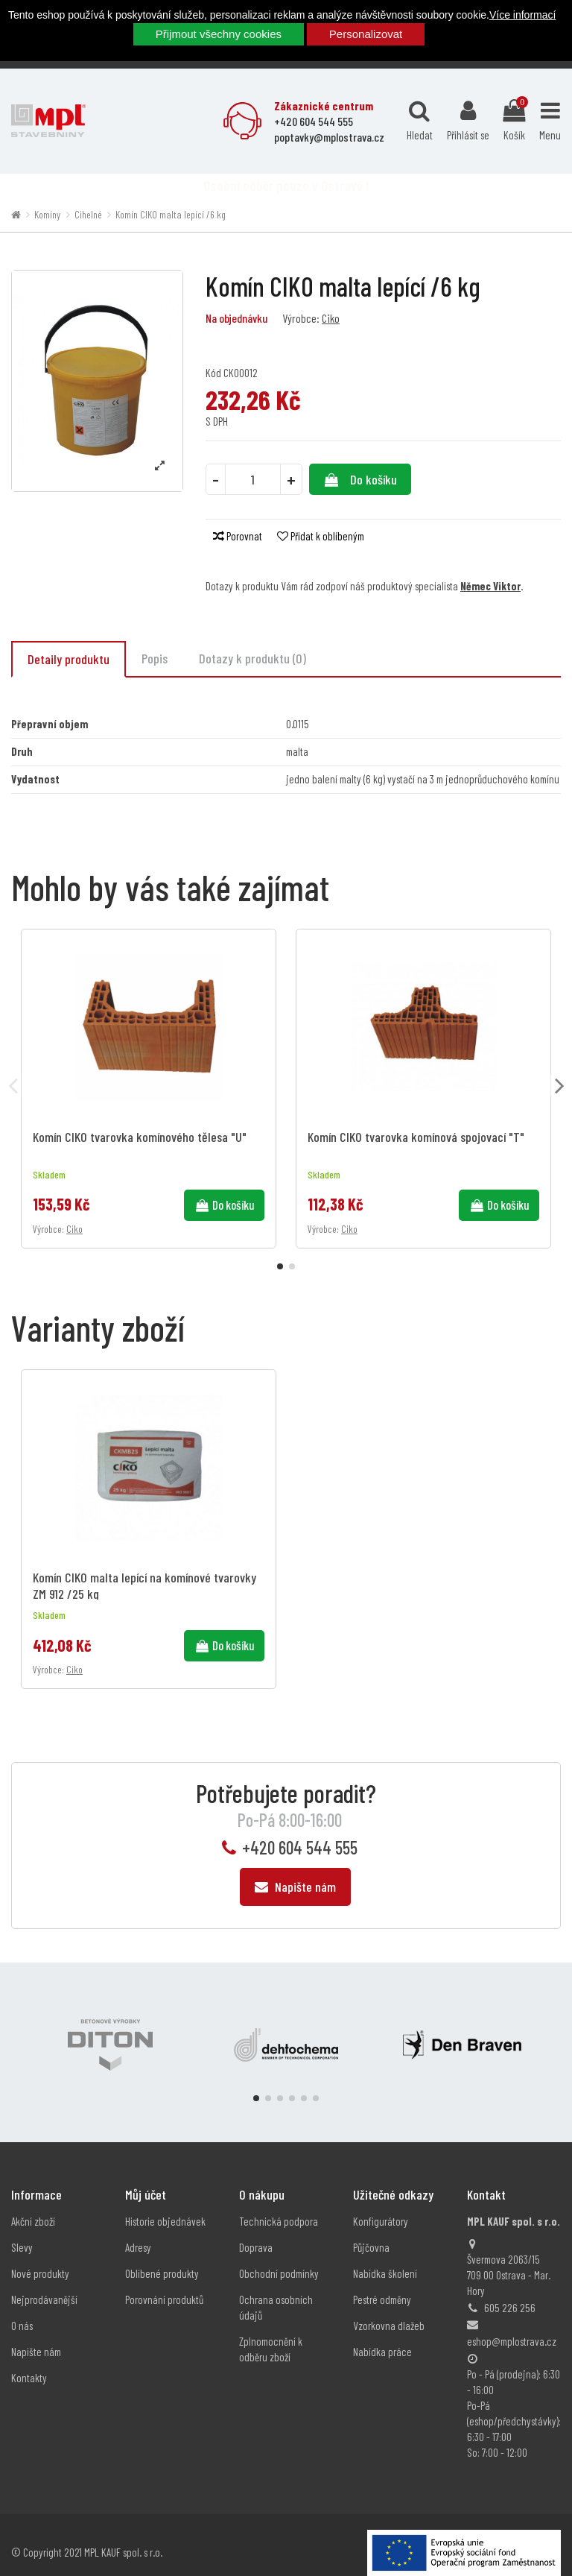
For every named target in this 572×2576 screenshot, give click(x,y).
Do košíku (360, 479)
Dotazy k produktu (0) (252, 658)
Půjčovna (371, 2231)
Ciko (331, 318)
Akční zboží (33, 2205)
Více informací (522, 15)
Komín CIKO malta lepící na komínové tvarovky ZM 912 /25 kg (144, 1569)
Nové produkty (40, 2257)
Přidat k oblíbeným (320, 536)
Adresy (138, 2231)
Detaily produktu (68, 659)
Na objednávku (236, 318)
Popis (155, 658)
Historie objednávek (165, 2205)
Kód (213, 372)
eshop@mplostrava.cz (511, 2325)
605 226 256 (510, 2292)
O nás (22, 2310)
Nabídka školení (385, 2257)
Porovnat (237, 536)
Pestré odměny (382, 2284)
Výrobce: (301, 318)
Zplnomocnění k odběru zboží (270, 2333)
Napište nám (295, 1871)
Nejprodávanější (44, 2284)
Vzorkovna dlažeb (389, 2310)
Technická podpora (278, 2205)
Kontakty (29, 2362)
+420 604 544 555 (300, 1832)
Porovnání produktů (164, 2284)
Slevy (22, 2231)
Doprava (256, 2231)
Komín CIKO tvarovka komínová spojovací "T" (416, 1136)
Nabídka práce (382, 2336)
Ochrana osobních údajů (276, 2291)
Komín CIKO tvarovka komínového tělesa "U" (140, 1136)
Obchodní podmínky (279, 2257)
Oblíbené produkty (162, 2257)
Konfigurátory (380, 2205)
